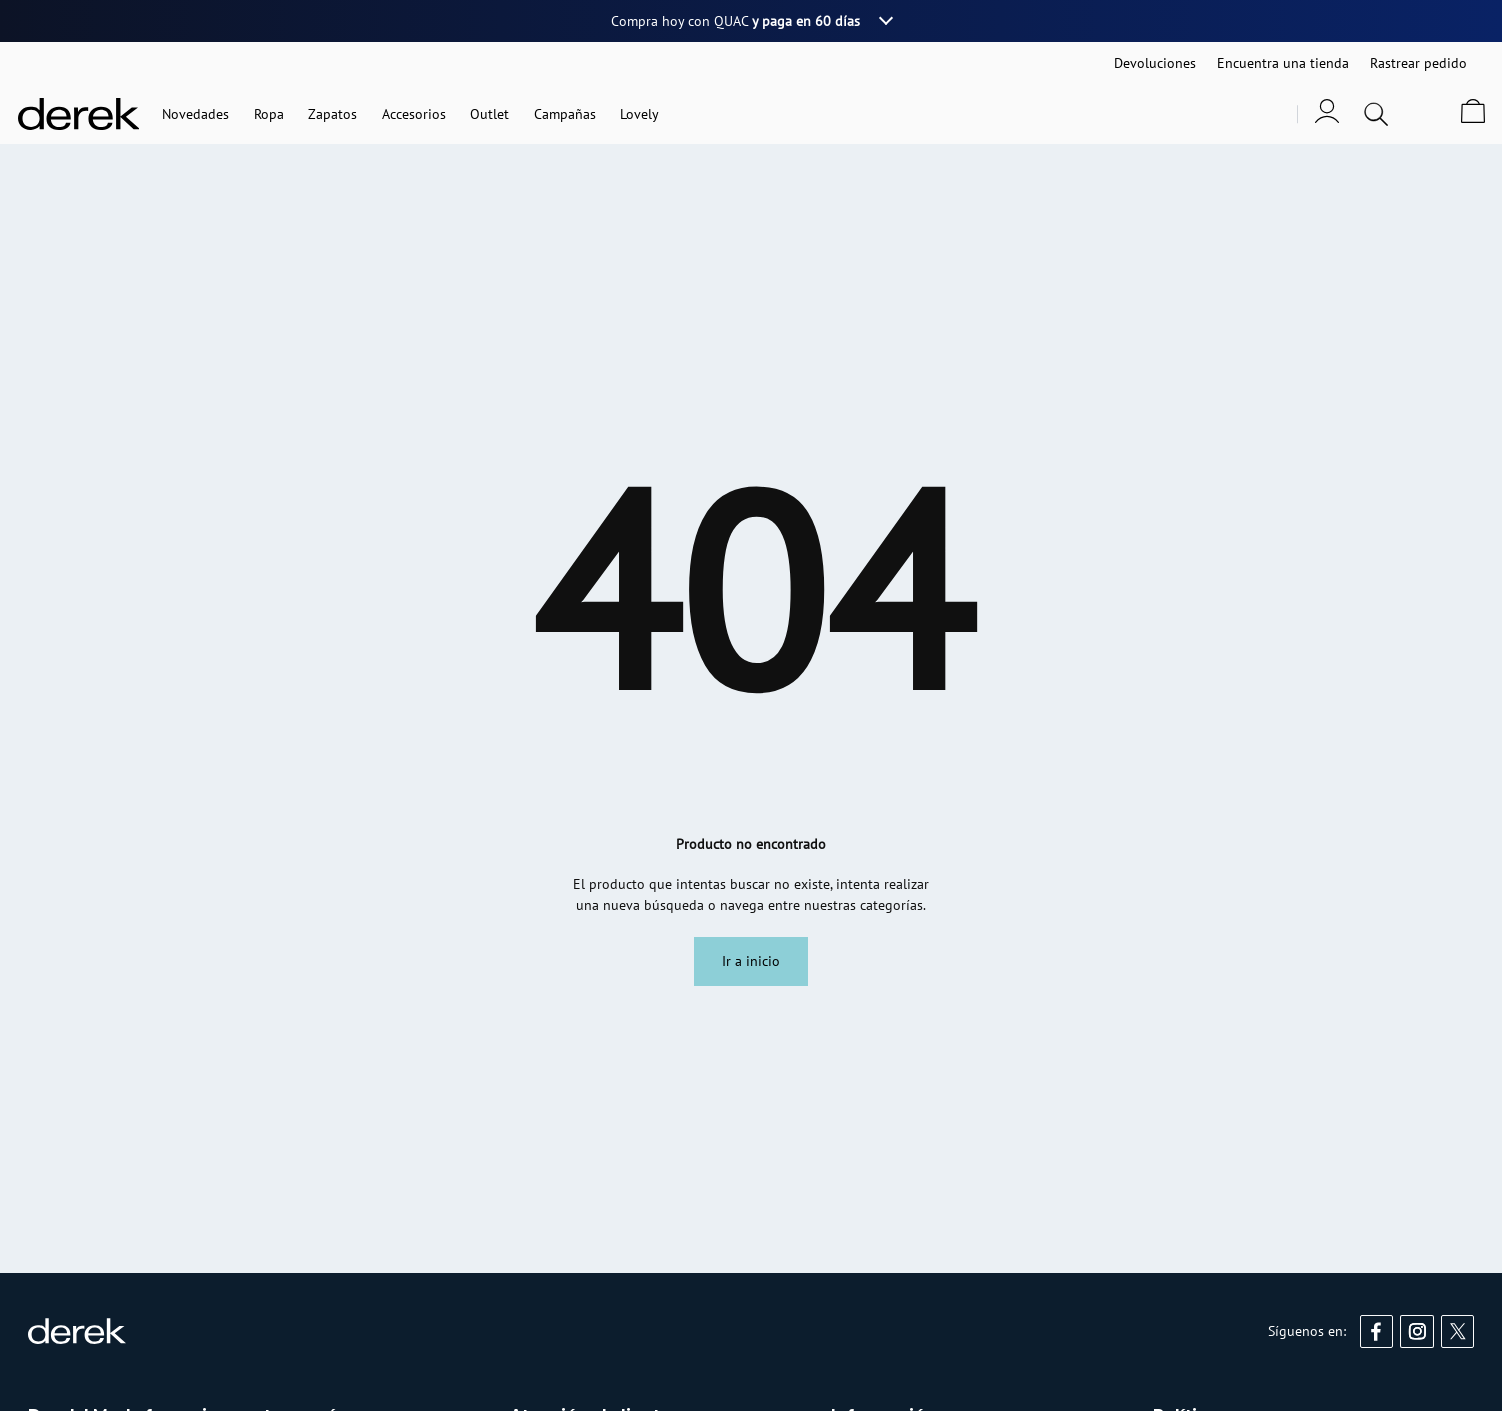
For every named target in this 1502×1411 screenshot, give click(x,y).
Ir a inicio (751, 961)
